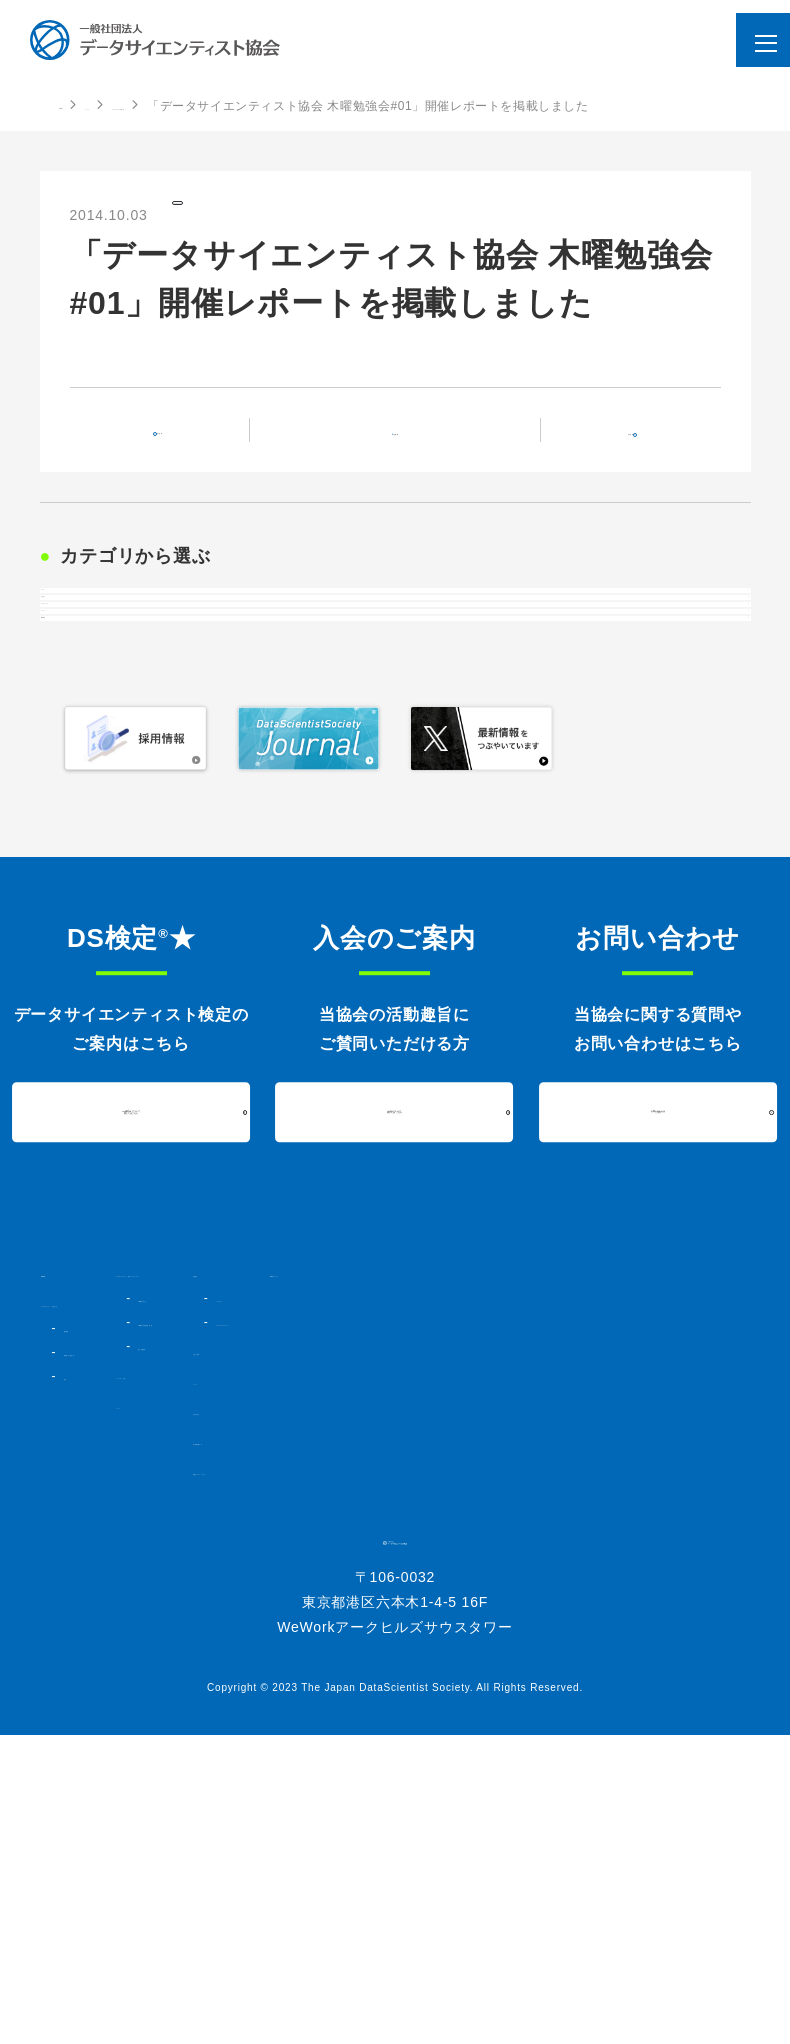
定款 (74, 1639)
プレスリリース (231, 213)
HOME (78, 105)
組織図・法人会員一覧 (121, 1615)
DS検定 (79, 840)
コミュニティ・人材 (298, 1639)
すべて (76, 632)
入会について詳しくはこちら (395, 1357)
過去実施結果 (299, 1609)
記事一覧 (407, 447)
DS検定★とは (304, 1561)
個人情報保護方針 (546, 1705)
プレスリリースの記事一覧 (268, 106)
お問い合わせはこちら (658, 1357)
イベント (83, 788)
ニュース (145, 106)
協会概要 (85, 1591)
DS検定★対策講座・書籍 (334, 1585)
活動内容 (520, 1519)
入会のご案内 (533, 1615)
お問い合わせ (533, 1675)
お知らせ (83, 684)
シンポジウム (553, 1543)
